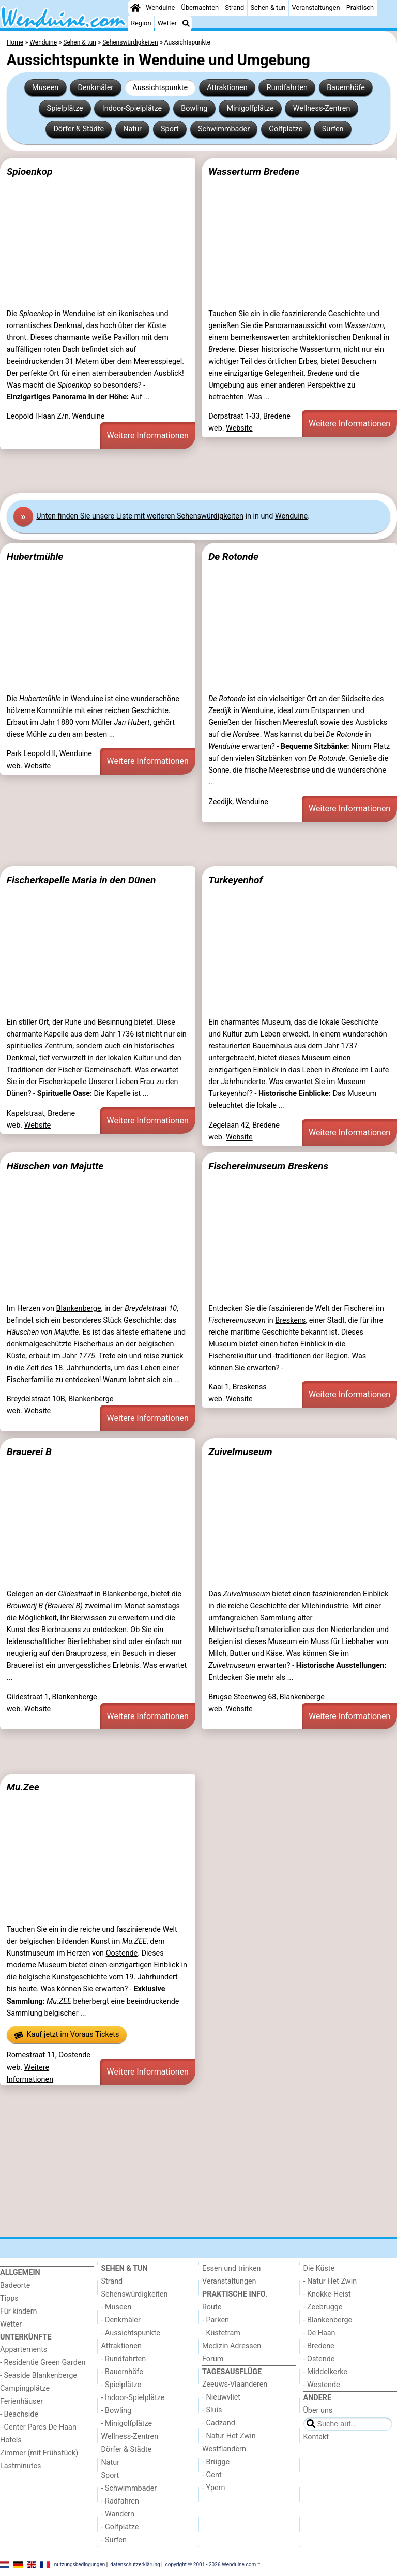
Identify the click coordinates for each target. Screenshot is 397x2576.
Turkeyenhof (235, 880)
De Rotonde (233, 556)
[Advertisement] (198, 470)
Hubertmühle (35, 556)
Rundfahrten (287, 87)
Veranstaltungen (316, 7)
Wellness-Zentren (321, 108)
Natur (132, 129)
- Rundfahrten (123, 2359)
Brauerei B (29, 1452)
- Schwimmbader (129, 2488)
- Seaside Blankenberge (38, 2375)
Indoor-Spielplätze (132, 108)
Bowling (194, 108)
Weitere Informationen (148, 435)
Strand (234, 7)
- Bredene (318, 2346)
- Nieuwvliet (221, 2397)
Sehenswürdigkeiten (134, 2294)
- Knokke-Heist (327, 2294)
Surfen (333, 129)
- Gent (212, 2474)
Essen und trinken (231, 2268)
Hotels (11, 2440)
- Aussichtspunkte (130, 2333)
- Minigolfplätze (126, 2423)
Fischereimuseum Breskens (268, 1166)
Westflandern (224, 2449)
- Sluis (212, 2410)
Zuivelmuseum (240, 1452)
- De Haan (319, 2333)
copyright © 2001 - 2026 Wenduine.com (210, 2564)
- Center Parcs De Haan (38, 2427)
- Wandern (117, 2514)
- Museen (116, 2307)
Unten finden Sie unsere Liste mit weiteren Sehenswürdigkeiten (139, 516)
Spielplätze (65, 108)
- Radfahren (120, 2501)
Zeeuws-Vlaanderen (234, 2384)
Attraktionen (227, 87)
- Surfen (114, 2540)
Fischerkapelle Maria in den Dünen (81, 880)
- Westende (321, 2384)
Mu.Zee (23, 1787)
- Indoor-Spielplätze (133, 2397)
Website (239, 428)
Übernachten (200, 7)
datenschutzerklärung (135, 2564)
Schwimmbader (224, 129)
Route (211, 2307)
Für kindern (18, 2311)
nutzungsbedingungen (79, 2564)
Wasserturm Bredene (253, 171)
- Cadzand (218, 2423)
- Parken (215, 2320)
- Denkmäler (121, 2320)
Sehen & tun (268, 7)
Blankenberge (78, 1308)
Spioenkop (30, 171)
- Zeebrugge (323, 2307)
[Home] (135, 8)
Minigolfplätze (249, 108)
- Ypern (213, 2487)
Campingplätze (25, 2388)
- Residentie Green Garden (42, 2362)
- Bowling (116, 2410)
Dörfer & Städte (78, 129)
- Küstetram (221, 2333)
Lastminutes (20, 2466)
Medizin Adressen (231, 2346)
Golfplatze (285, 129)
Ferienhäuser (21, 2401)
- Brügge (216, 2461)
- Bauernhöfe (122, 2371)
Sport (170, 129)
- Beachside (19, 2414)
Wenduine (160, 7)
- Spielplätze (121, 2384)
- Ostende (319, 2359)
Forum (212, 2359)
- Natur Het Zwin (229, 2436)
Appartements (23, 2349)
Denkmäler (95, 87)
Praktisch (360, 7)
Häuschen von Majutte (55, 1166)
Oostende (122, 1953)
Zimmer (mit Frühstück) (39, 2453)
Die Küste (319, 2268)
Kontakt (316, 2437)
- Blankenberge (328, 2320)
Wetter (167, 23)
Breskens (290, 1320)
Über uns (318, 2410)
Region (141, 23)
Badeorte (15, 2285)
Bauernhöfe (346, 87)
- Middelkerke (325, 2371)
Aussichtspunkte (160, 87)
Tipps (9, 2298)
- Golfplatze (120, 2527)
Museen (45, 87)
